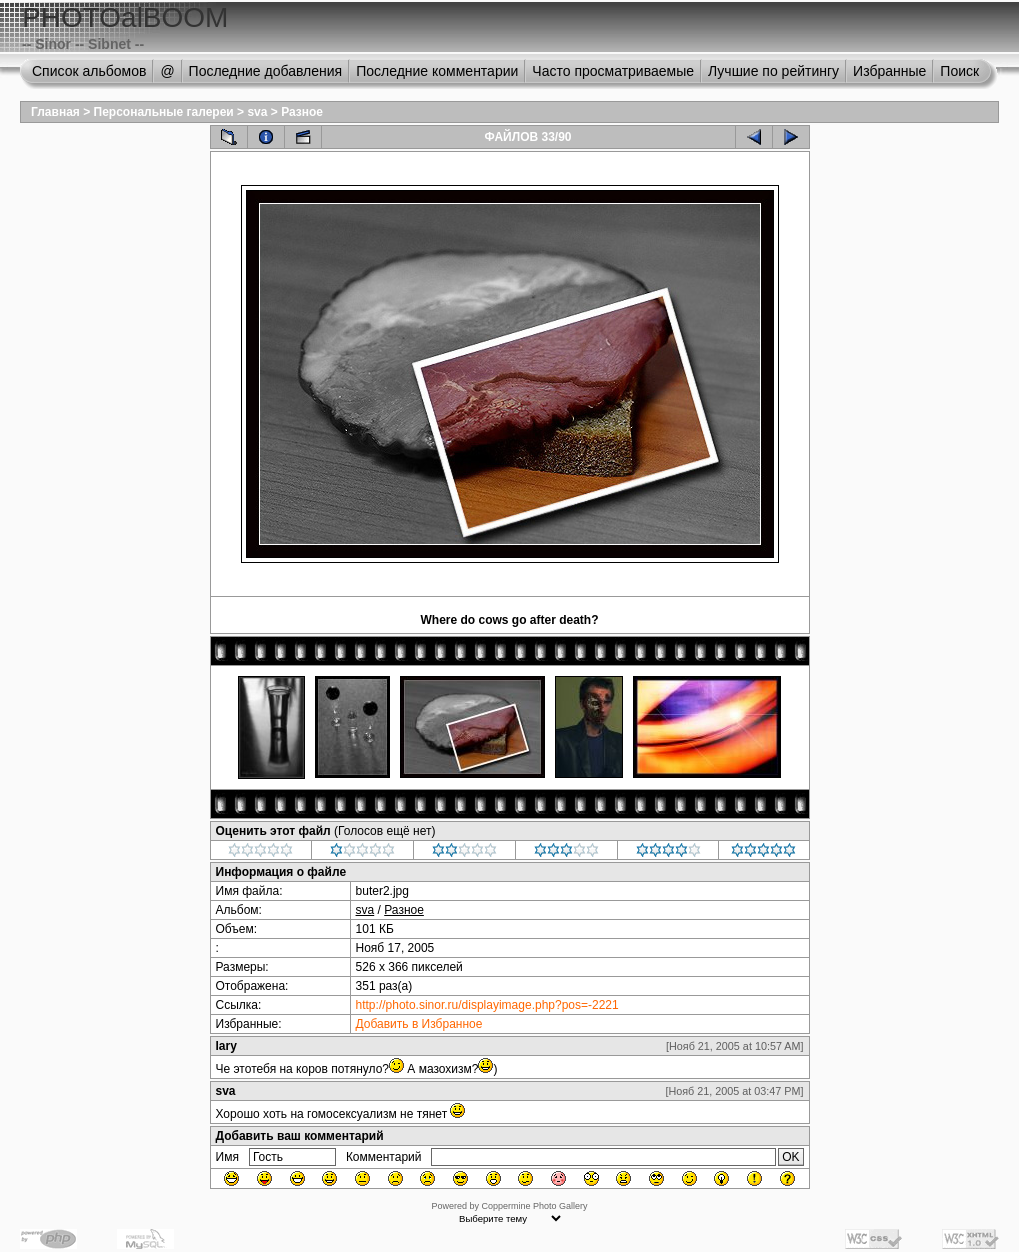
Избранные (889, 71)
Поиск (959, 71)
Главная (55, 112)
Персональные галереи (164, 112)
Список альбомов (89, 71)
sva (257, 112)
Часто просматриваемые (613, 71)
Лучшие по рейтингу (773, 71)
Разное (302, 112)
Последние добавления (266, 71)
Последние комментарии (437, 71)
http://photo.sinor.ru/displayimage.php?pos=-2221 (487, 1005)
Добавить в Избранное (419, 1024)
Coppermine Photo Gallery (534, 1206)
